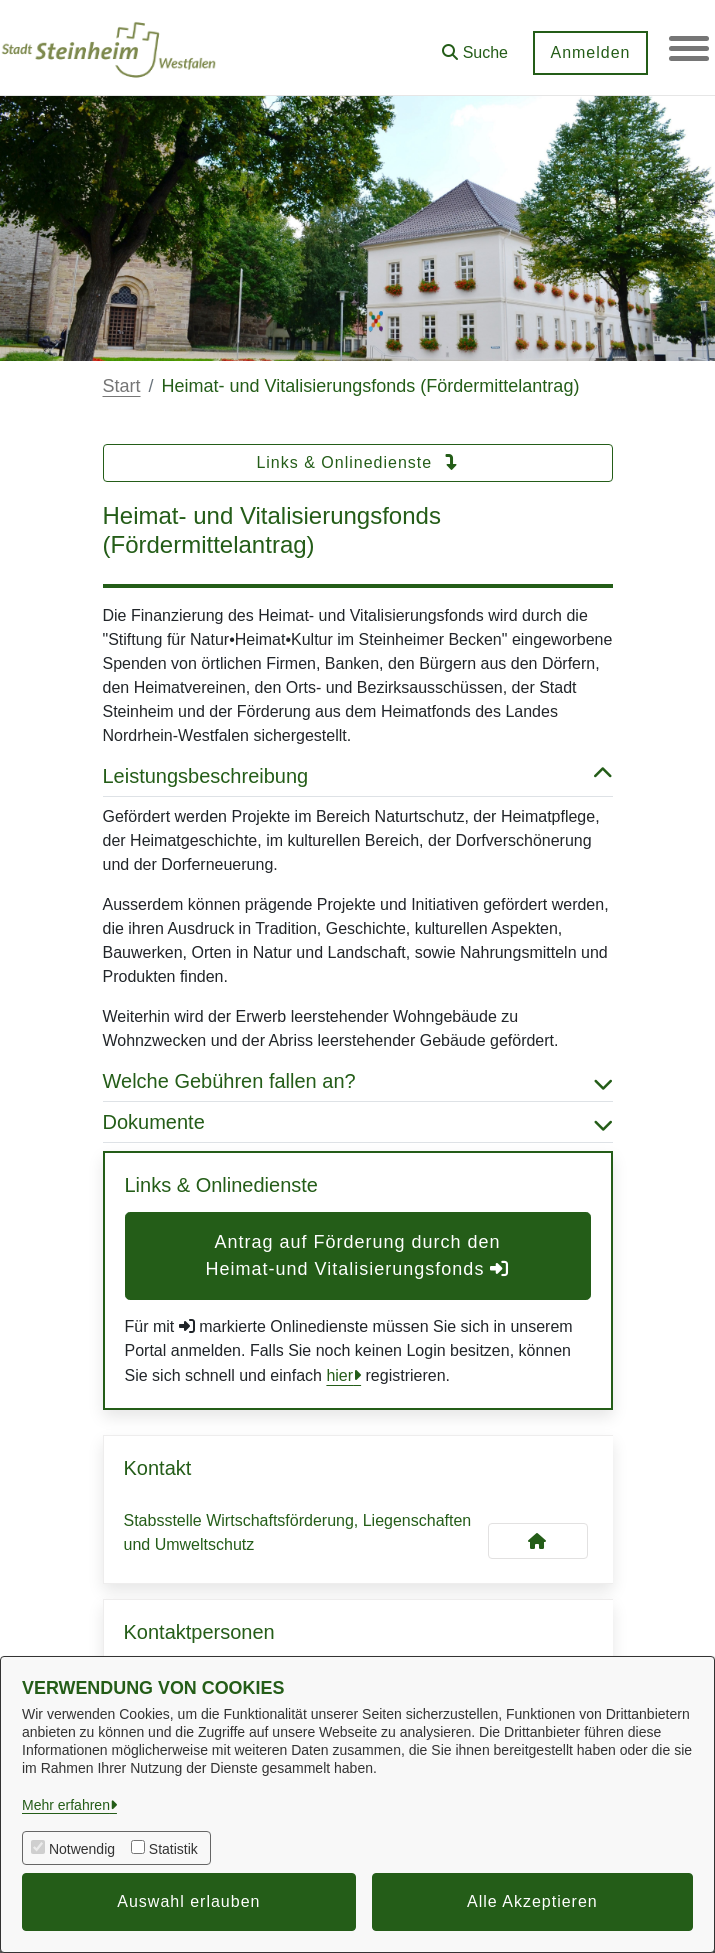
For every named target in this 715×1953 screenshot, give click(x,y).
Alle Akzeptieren (532, 1901)
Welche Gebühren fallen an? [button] (358, 1081)
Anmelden (590, 52)
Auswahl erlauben (188, 1901)
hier (339, 1375)
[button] (475, 45)
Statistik (173, 1849)
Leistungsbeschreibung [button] (358, 776)
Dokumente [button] (358, 1122)
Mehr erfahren (66, 1805)
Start (122, 386)
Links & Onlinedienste (357, 462)
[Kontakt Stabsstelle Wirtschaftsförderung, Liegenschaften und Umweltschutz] (538, 1541)
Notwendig (82, 1849)
